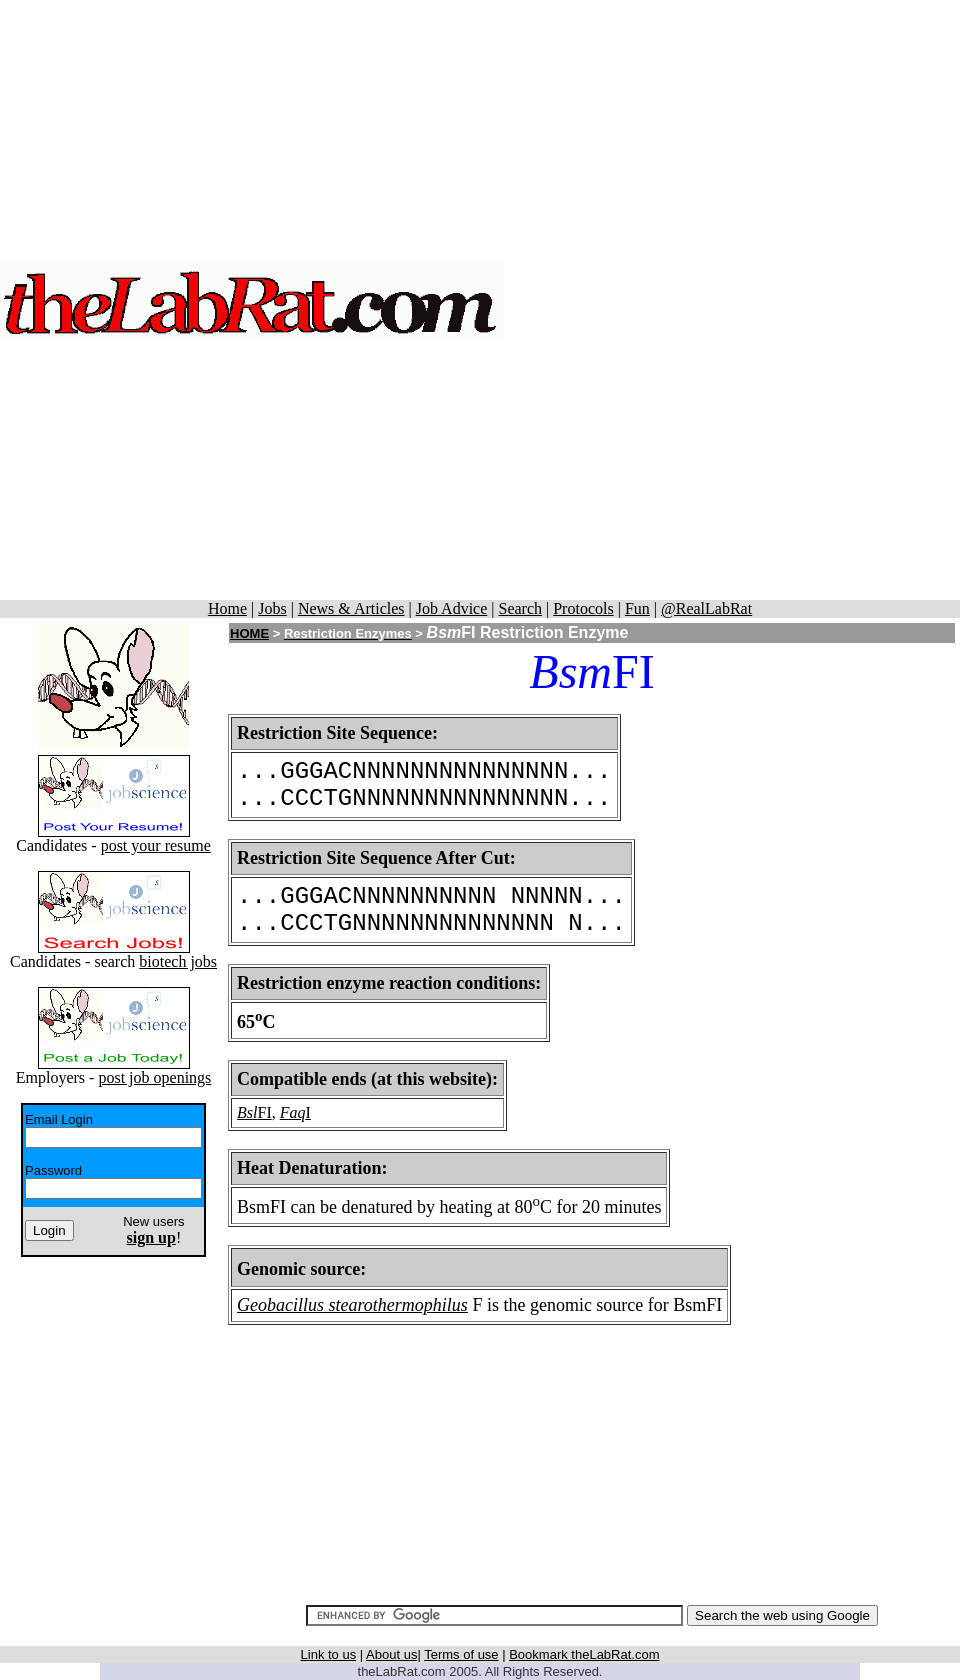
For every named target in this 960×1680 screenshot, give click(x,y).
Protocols (583, 608)
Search (520, 608)
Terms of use (461, 1654)
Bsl (247, 1112)
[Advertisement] (732, 300)
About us (391, 1654)
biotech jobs (178, 961)
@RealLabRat (706, 608)
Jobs (272, 608)
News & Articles (351, 608)
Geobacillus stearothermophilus (352, 1305)
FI (265, 1112)
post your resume (156, 845)
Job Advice (452, 608)
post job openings (154, 1077)
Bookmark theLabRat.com (584, 1654)
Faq (293, 1112)
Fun (637, 608)
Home (227, 608)
